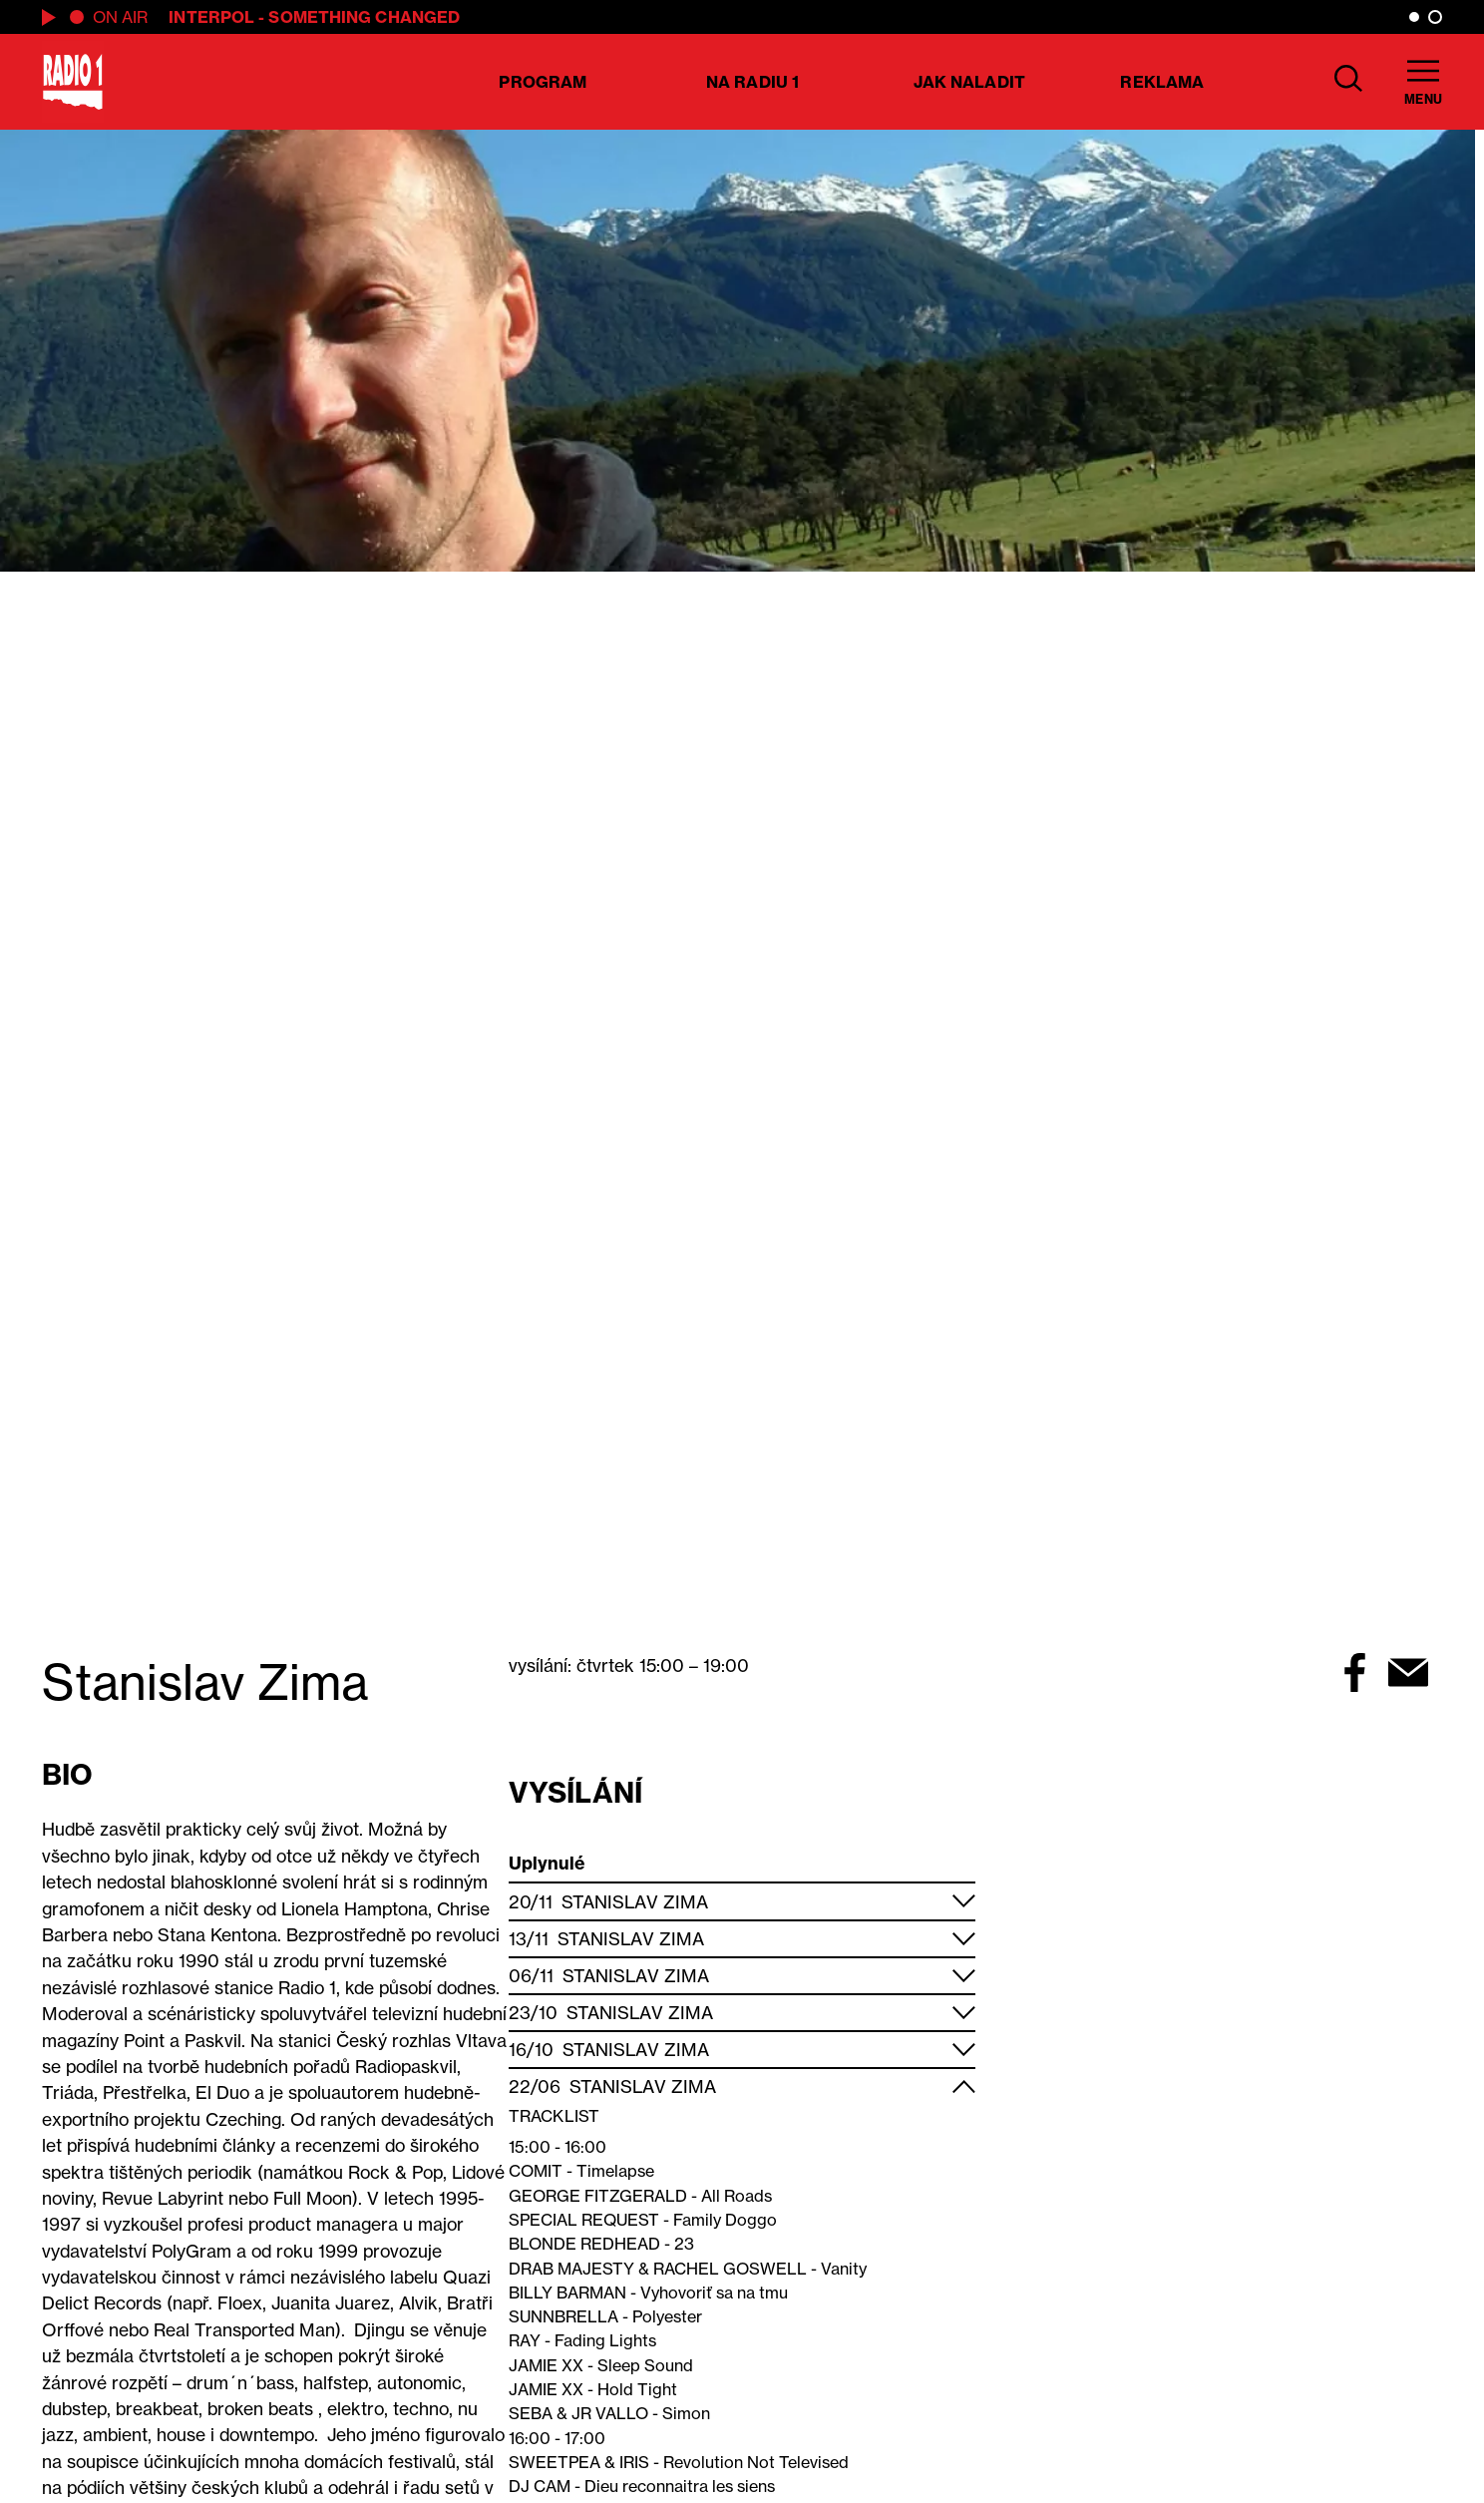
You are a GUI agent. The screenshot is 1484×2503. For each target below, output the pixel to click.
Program (542, 82)
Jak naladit (969, 82)
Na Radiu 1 (752, 82)
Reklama (1162, 82)
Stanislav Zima (634, 1901)
